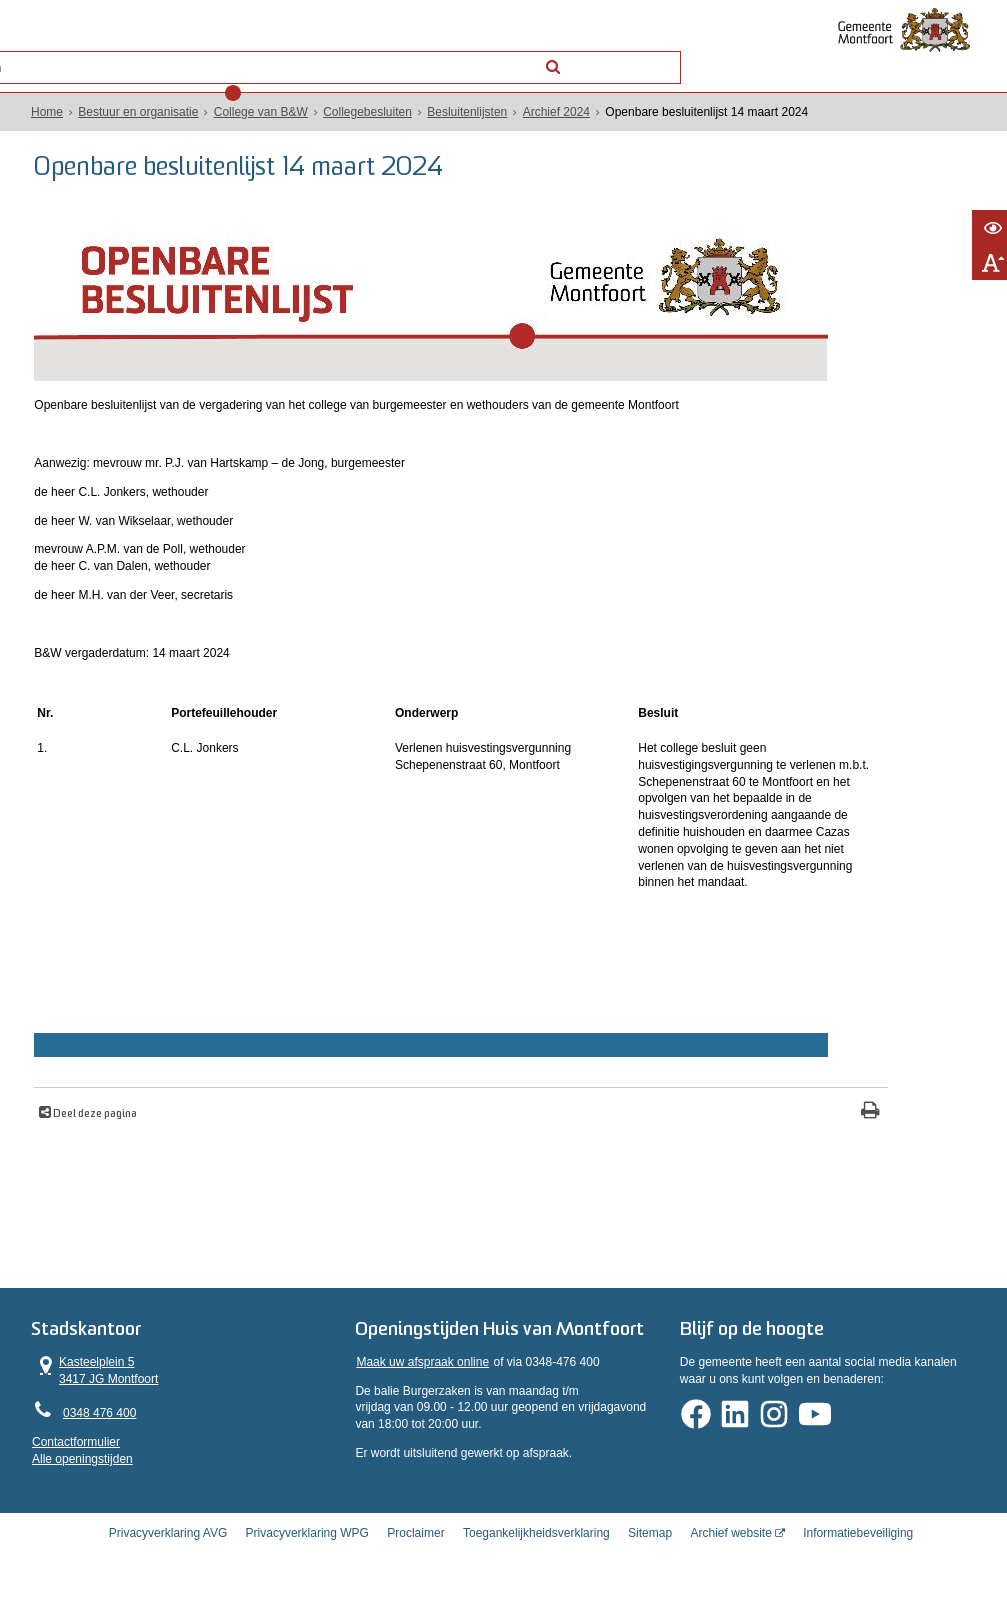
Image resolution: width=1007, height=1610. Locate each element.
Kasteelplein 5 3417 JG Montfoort (98, 1373)
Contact (216, 53)
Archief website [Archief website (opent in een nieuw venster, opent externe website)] (730, 1554)
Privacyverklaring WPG (307, 1554)
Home (50, 112)
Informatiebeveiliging (858, 1554)
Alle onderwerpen (106, 53)
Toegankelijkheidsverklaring (536, 1554)
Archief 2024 (558, 112)
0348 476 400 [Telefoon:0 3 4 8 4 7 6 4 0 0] (102, 1417)
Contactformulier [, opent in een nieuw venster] (79, 1445)
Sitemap (650, 1554)
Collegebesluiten (370, 112)
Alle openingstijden (85, 1462)
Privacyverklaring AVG (168, 1554)
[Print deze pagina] (594, 1112)
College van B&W (263, 112)
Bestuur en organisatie (141, 112)
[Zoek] (663, 53)
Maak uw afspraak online (423, 1389)
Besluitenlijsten (470, 112)
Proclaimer (415, 1554)
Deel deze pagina (105, 1114)
